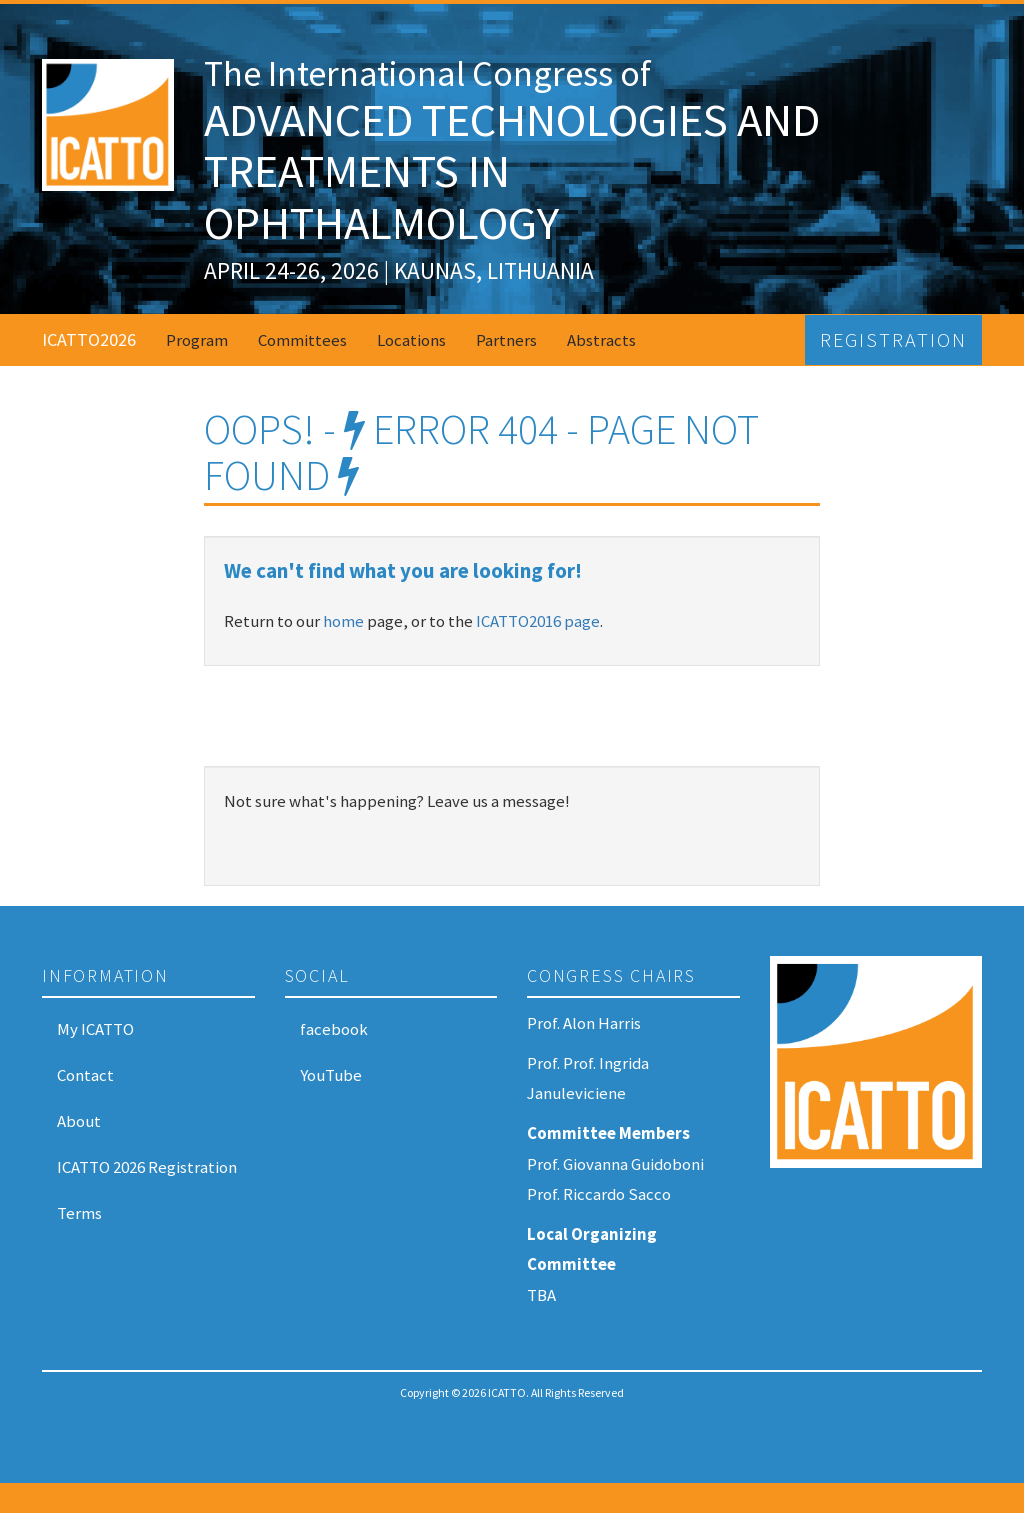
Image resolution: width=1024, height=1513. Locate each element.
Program (197, 340)
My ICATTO (95, 1029)
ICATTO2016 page (538, 621)
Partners (506, 340)
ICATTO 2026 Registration (147, 1167)
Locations (411, 340)
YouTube (331, 1075)
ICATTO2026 (89, 339)
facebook (334, 1029)
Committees (302, 340)
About (79, 1121)
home (343, 621)
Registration (893, 340)
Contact (85, 1075)
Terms (79, 1213)
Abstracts (601, 340)
